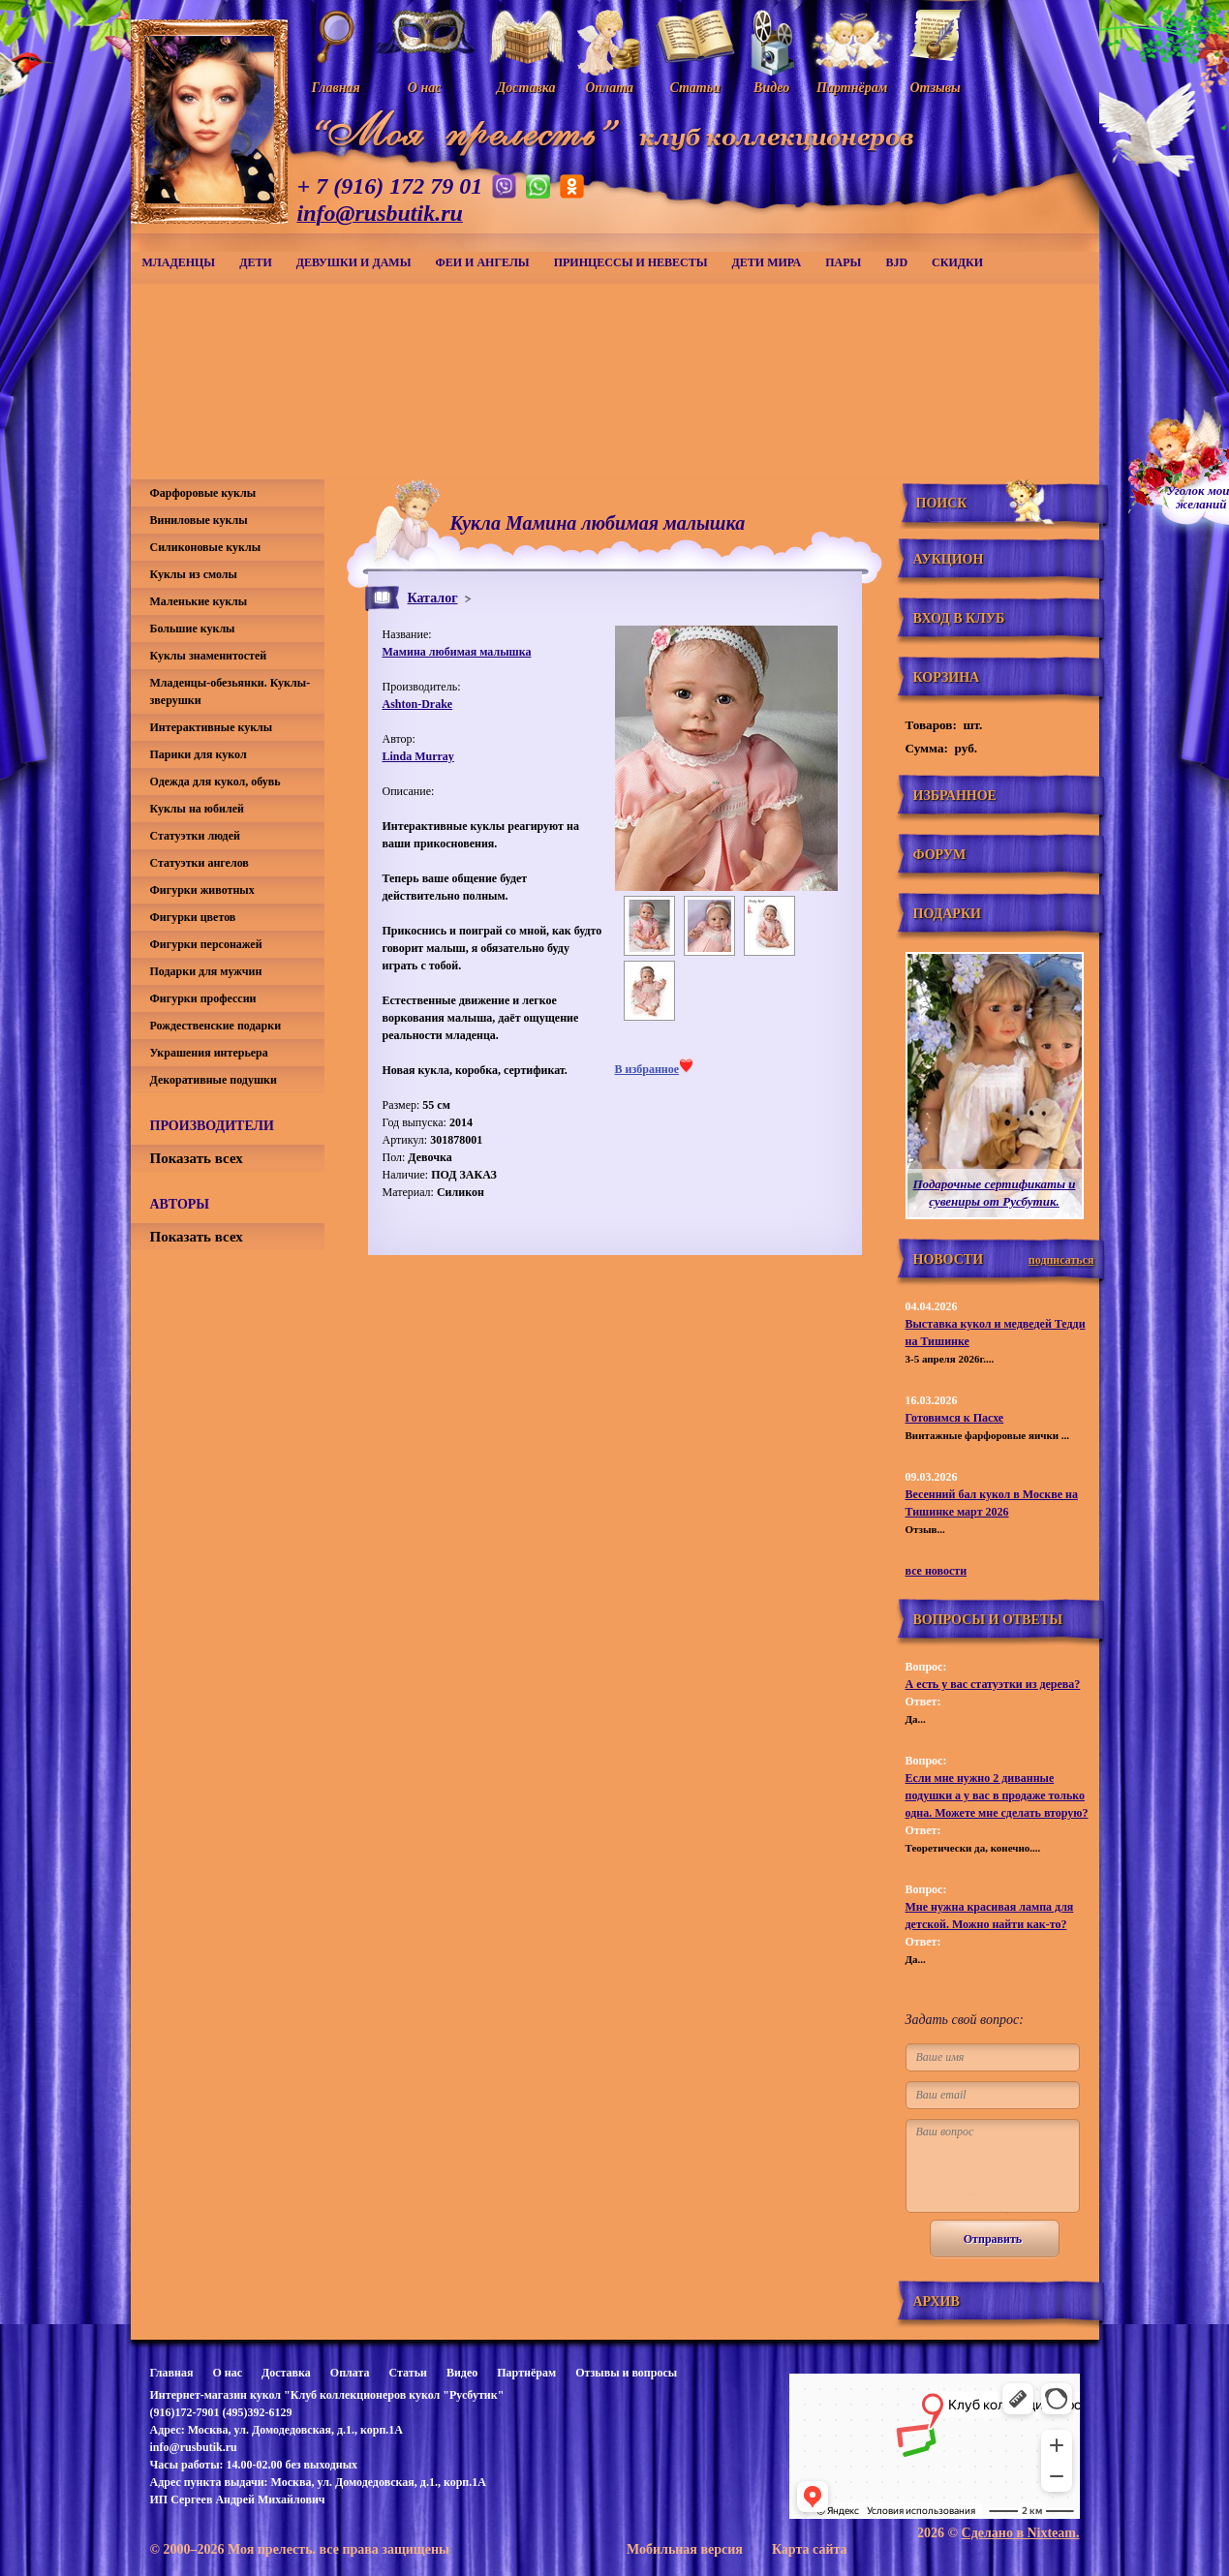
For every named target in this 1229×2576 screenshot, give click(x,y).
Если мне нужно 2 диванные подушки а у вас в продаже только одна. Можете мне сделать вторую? (997, 1795)
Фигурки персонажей (206, 944)
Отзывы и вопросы (626, 2372)
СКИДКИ (957, 262)
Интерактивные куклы (211, 727)
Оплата (350, 2372)
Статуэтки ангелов (199, 863)
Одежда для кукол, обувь (215, 781)
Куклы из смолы (193, 574)
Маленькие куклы (199, 601)
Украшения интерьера (209, 1052)
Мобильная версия (685, 2549)
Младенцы (179, 262)
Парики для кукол (198, 754)
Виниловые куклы (199, 520)
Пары (843, 262)
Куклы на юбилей (197, 808)
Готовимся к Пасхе (955, 1418)
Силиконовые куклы (205, 547)
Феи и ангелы (482, 262)
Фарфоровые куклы (203, 493)
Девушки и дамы (354, 262)
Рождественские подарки (216, 1025)
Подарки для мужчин (206, 971)
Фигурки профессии (203, 998)
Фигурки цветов (193, 917)
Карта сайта (809, 2549)
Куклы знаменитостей (208, 655)
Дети (255, 262)
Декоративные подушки (213, 1080)
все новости (937, 1571)
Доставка (286, 2372)
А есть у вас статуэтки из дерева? (993, 1684)
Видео (461, 2372)
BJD (896, 262)
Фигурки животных (202, 890)
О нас (227, 2372)
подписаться (1061, 1260)
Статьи (408, 2372)
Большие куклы (192, 628)
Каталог (433, 598)
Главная (172, 2372)
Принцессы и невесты (631, 262)
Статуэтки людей (195, 836)
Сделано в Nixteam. (1021, 2533)
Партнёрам (526, 2372)
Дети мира (767, 262)
